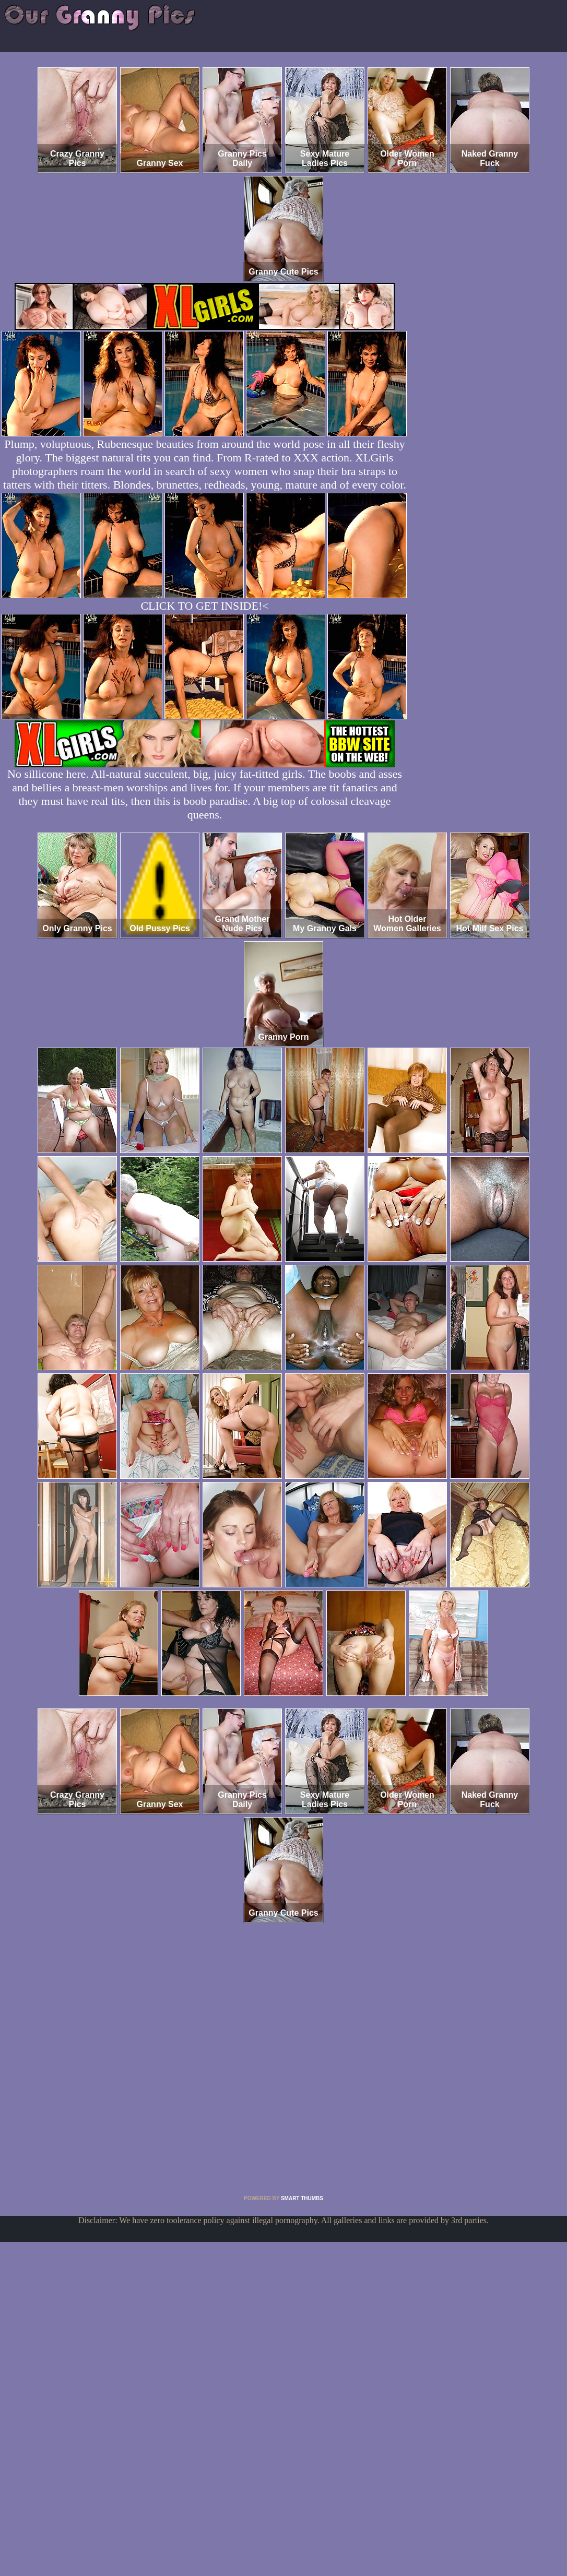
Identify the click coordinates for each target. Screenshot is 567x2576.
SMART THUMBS (302, 2198)
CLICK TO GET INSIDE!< (204, 605)
